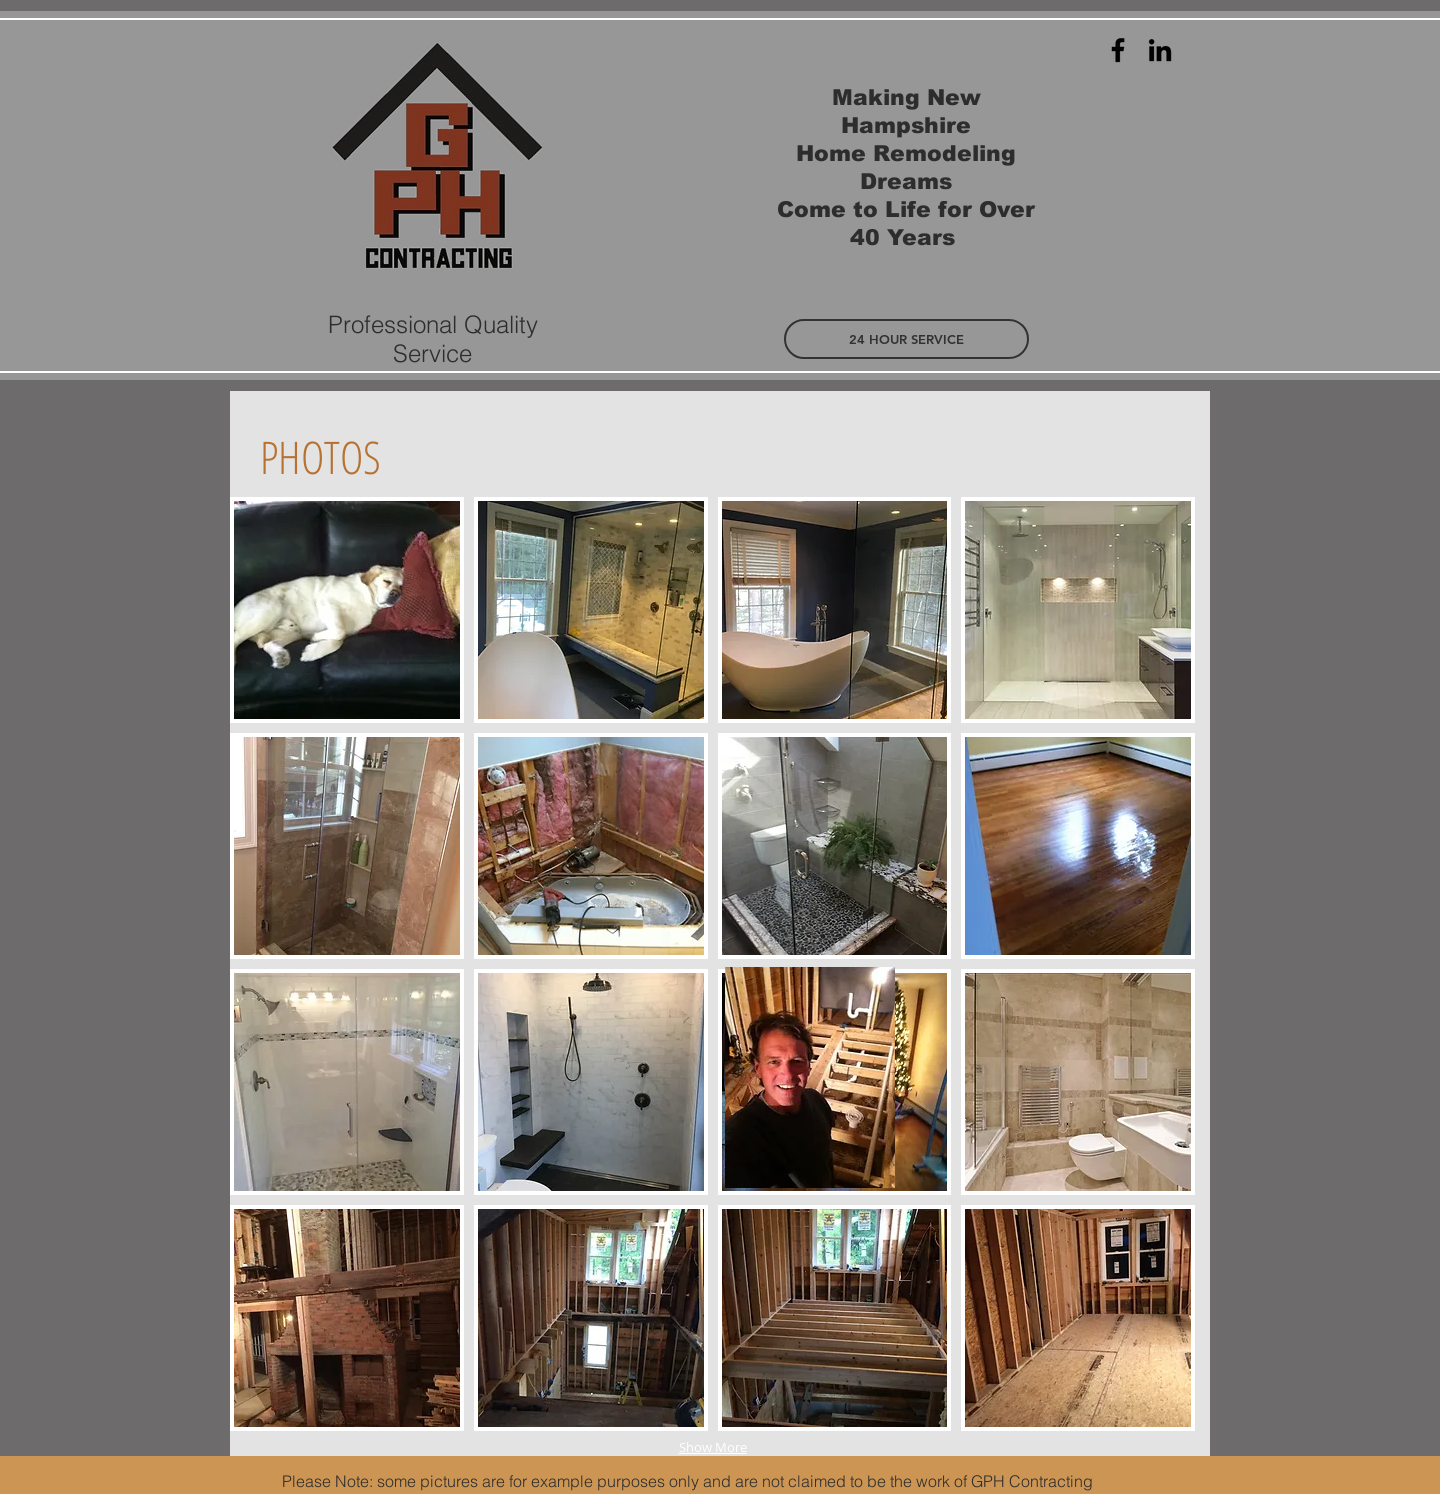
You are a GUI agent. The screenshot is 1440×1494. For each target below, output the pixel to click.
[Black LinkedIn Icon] (1160, 50)
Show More (713, 1447)
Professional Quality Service (433, 339)
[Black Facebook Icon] (1118, 50)
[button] (906, 339)
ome (820, 209)
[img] (347, 610)
